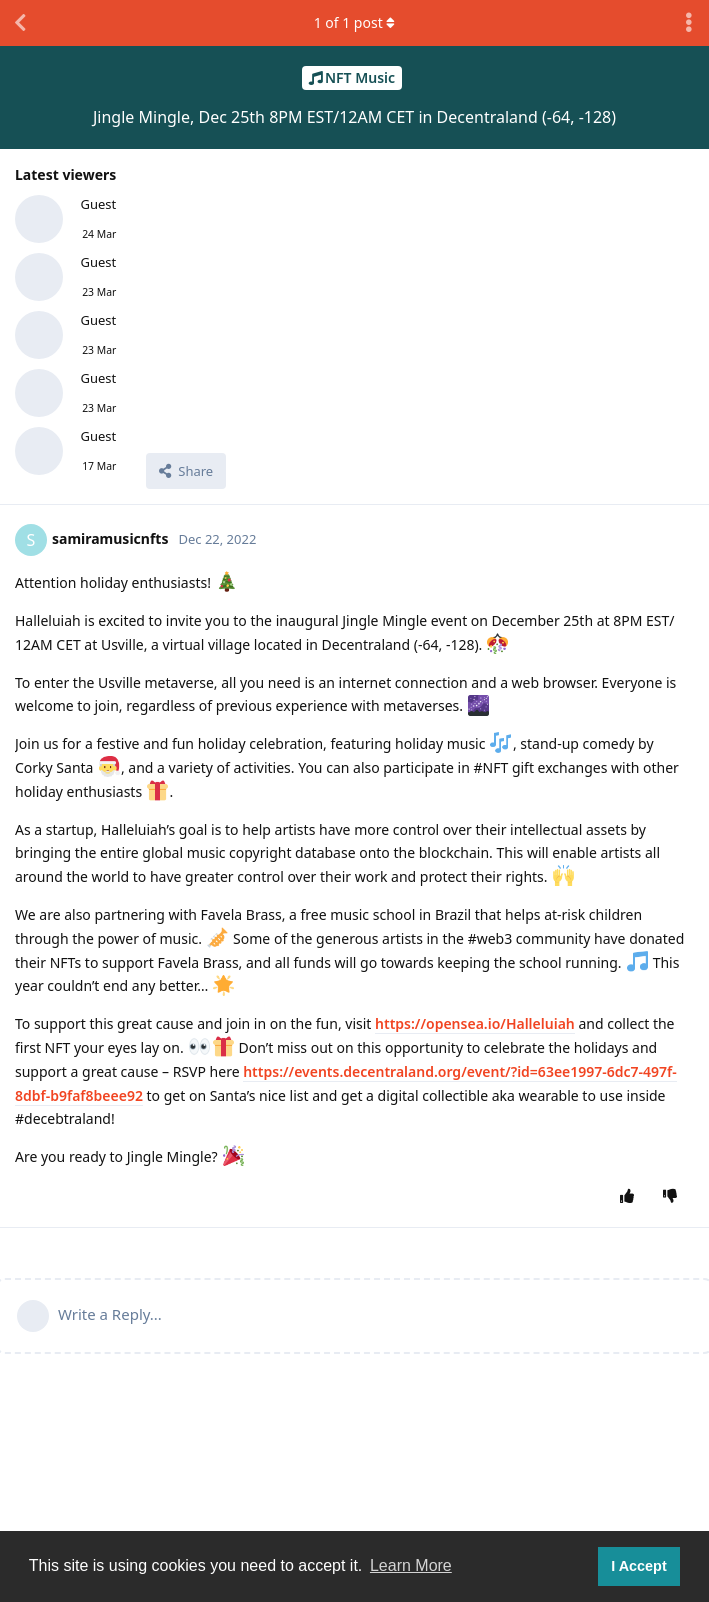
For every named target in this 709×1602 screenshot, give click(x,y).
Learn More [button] (411, 1565)
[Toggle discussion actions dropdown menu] (689, 23)
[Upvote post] (631, 1197)
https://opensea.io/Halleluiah (475, 1023)
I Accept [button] (638, 1566)
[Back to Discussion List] (20, 23)
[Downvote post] (674, 1197)
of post (355, 22)
